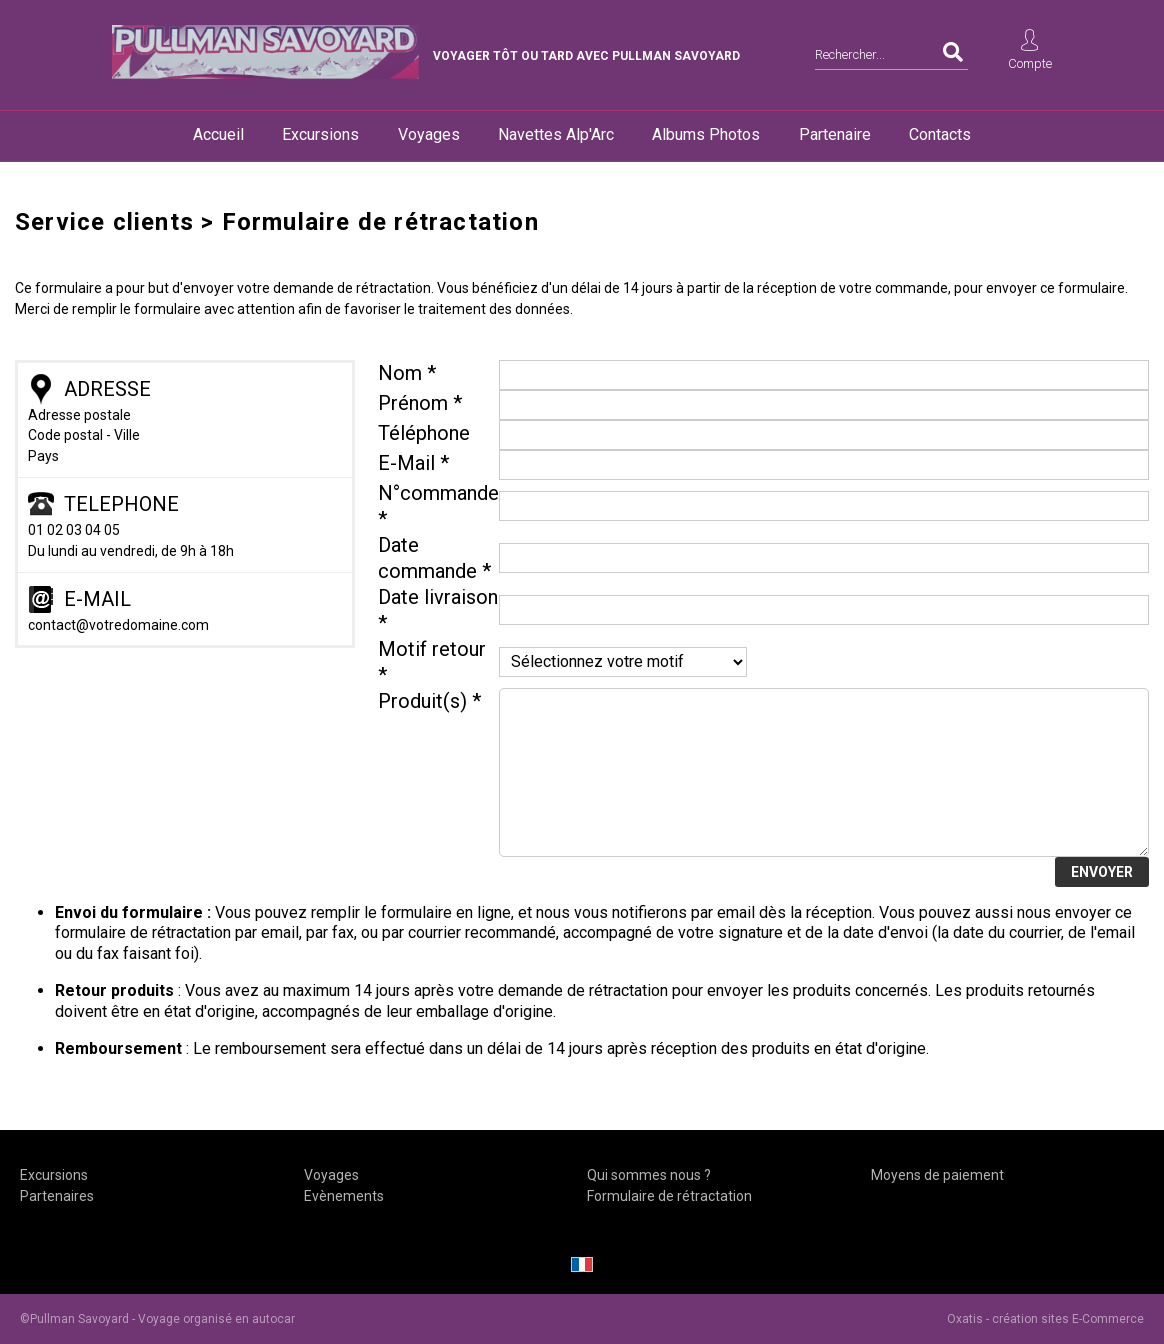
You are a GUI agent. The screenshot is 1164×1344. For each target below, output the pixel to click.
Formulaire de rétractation (669, 1196)
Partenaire (835, 134)
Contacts (940, 134)
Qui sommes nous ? (649, 1175)
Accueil (218, 134)
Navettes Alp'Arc (556, 134)
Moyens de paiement (937, 1175)
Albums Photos (706, 134)
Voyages (429, 134)
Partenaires (57, 1196)
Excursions (320, 134)
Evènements (344, 1196)
